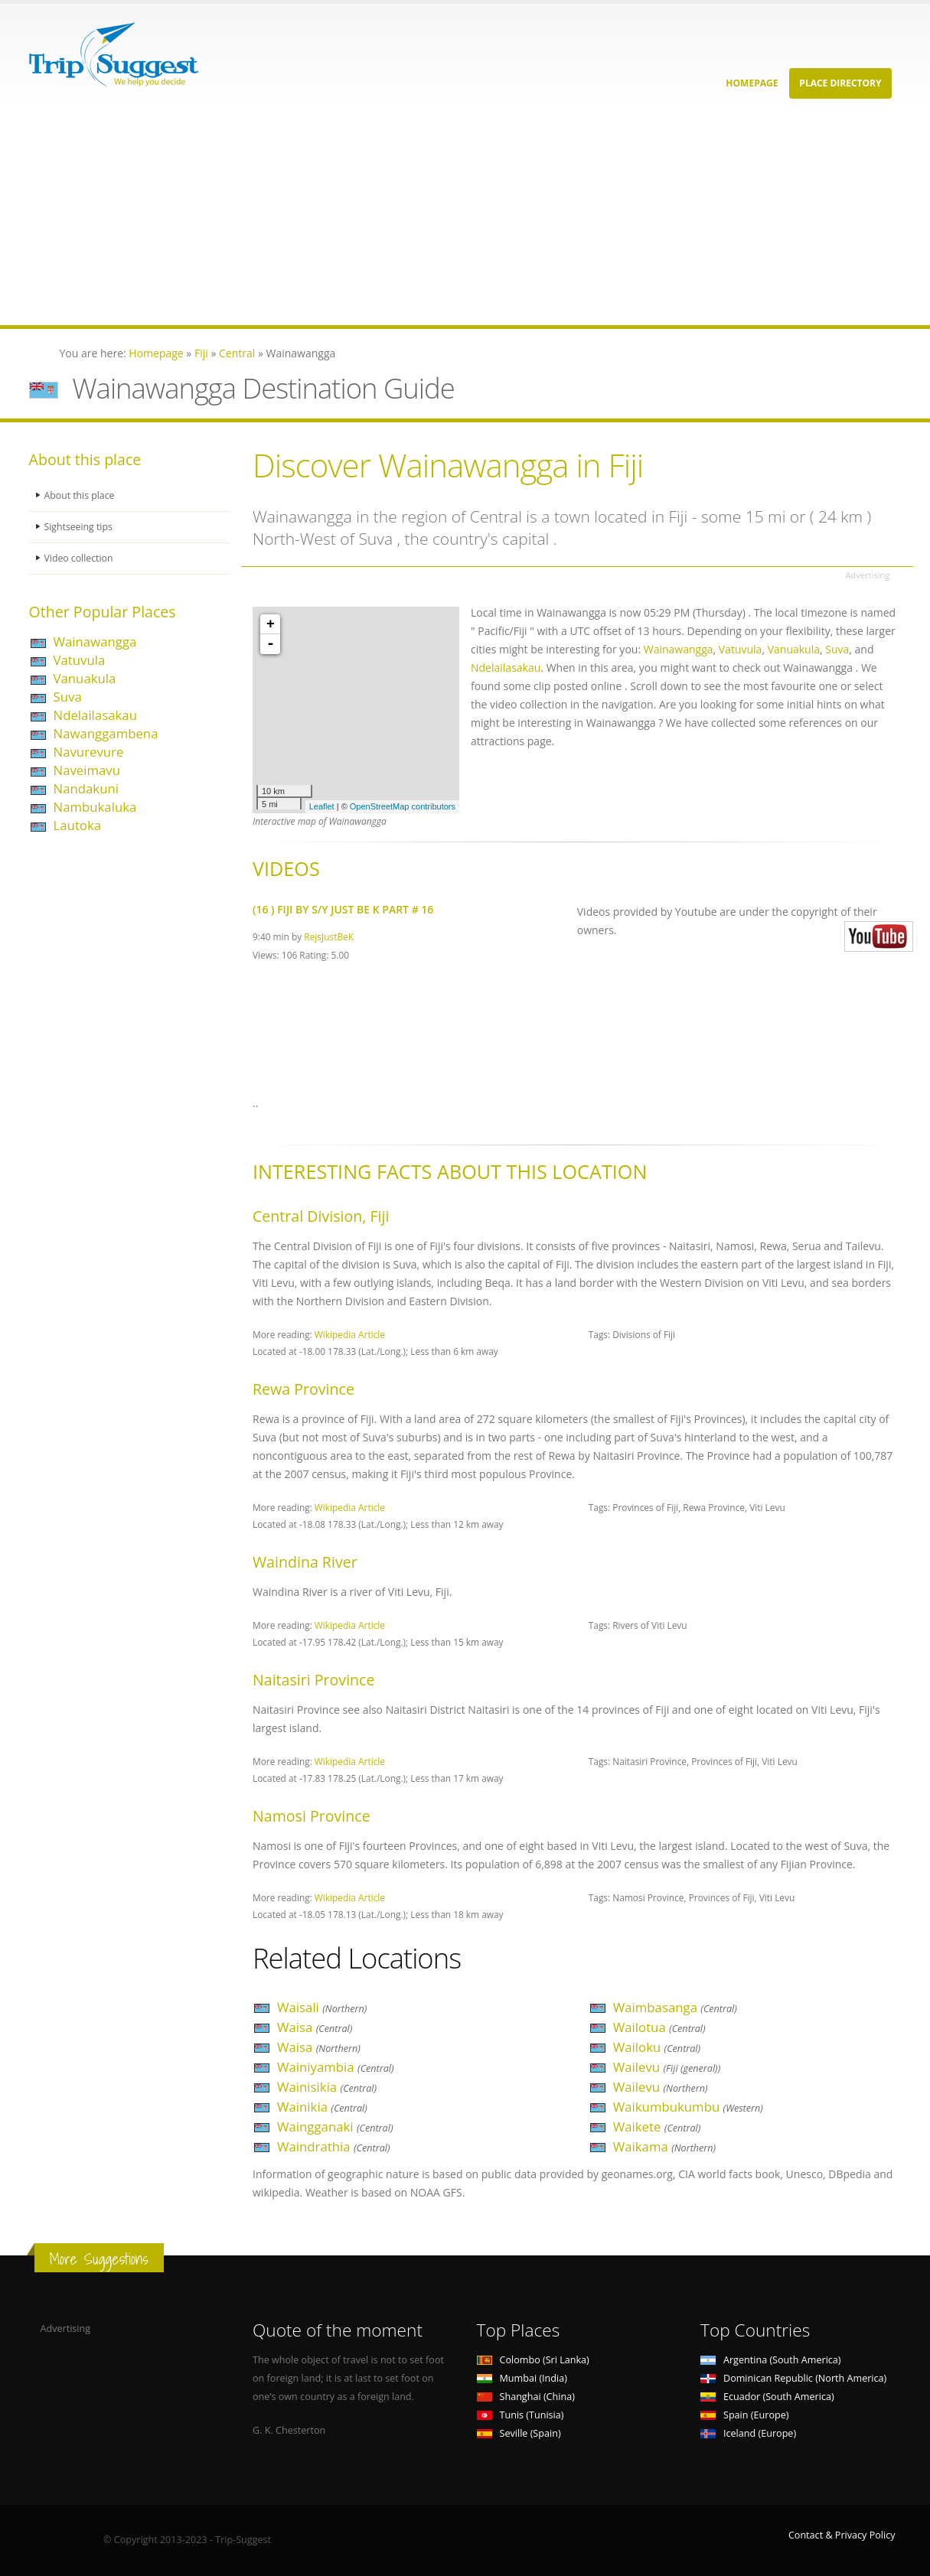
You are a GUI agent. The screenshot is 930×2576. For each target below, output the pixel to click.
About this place (80, 495)
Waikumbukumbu (688, 2106)
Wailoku (656, 2047)
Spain (744, 2414)
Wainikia (322, 2106)
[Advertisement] (459, 218)
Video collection (79, 558)
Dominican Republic (793, 2378)
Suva (68, 696)
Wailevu (667, 2067)
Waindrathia (333, 2146)
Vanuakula (85, 678)
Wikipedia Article (350, 1334)
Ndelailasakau (95, 715)
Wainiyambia (335, 2067)
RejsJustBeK (329, 936)
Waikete (657, 2126)
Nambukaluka (95, 807)
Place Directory (840, 83)
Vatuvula (80, 660)
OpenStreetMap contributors (402, 806)
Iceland (748, 2433)
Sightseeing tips (79, 526)
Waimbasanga (675, 2007)
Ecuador (767, 2396)
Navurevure (89, 751)
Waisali (322, 2007)
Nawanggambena (106, 733)
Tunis (520, 2414)
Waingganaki (335, 2126)
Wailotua (659, 2027)
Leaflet (321, 806)
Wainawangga (95, 641)
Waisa (314, 2027)
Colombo (533, 2359)
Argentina (770, 2359)
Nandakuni (86, 788)
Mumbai (522, 2378)
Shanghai (526, 2396)
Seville (519, 2433)
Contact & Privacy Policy (842, 2535)
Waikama (664, 2146)
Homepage (752, 83)
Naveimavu (87, 770)
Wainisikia (327, 2087)
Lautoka (78, 825)
